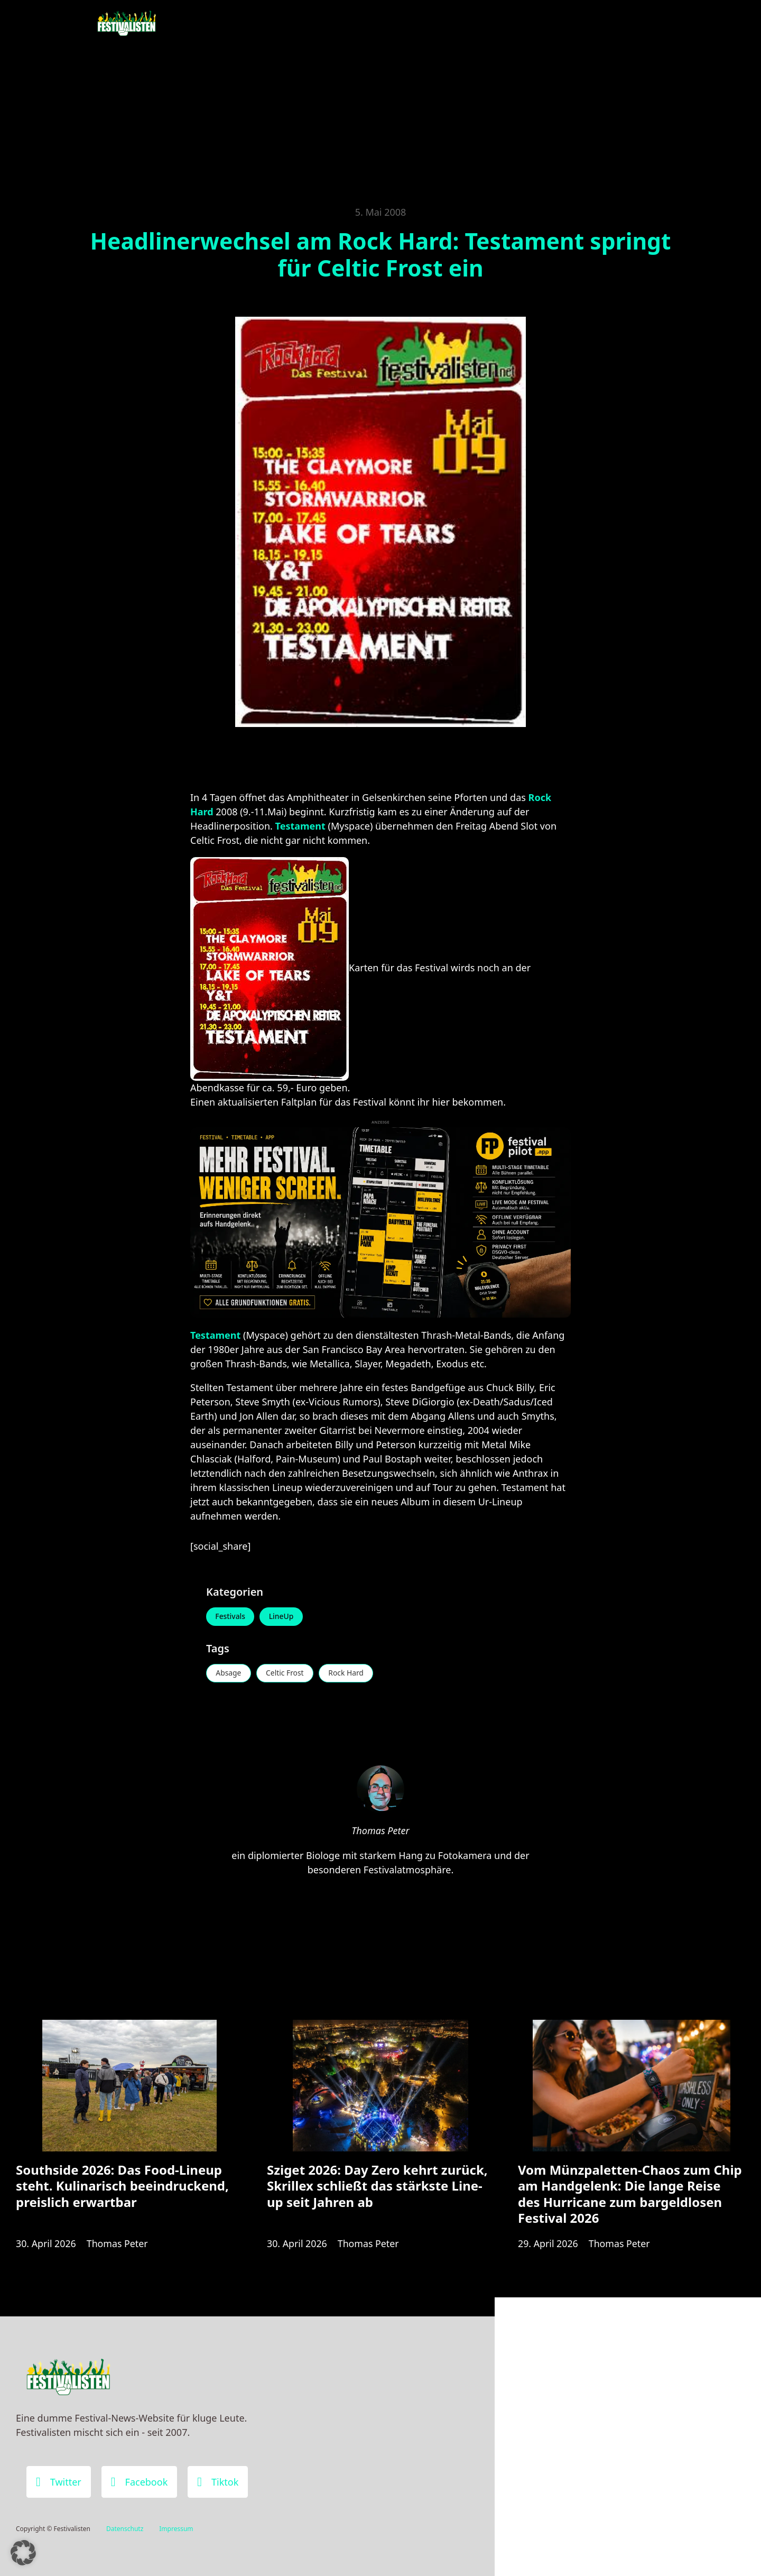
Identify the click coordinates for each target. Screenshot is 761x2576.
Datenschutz (124, 2528)
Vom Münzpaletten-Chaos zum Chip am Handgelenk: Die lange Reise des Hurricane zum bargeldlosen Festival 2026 (630, 2196)
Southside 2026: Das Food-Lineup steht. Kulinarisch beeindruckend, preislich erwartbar (122, 2188)
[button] (23, 2552)
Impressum (176, 2528)
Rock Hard (348, 1674)
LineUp (282, 1617)
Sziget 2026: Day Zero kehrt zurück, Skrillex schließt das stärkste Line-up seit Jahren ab (377, 2188)
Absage (229, 1674)
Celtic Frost (286, 1674)
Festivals (231, 1617)
